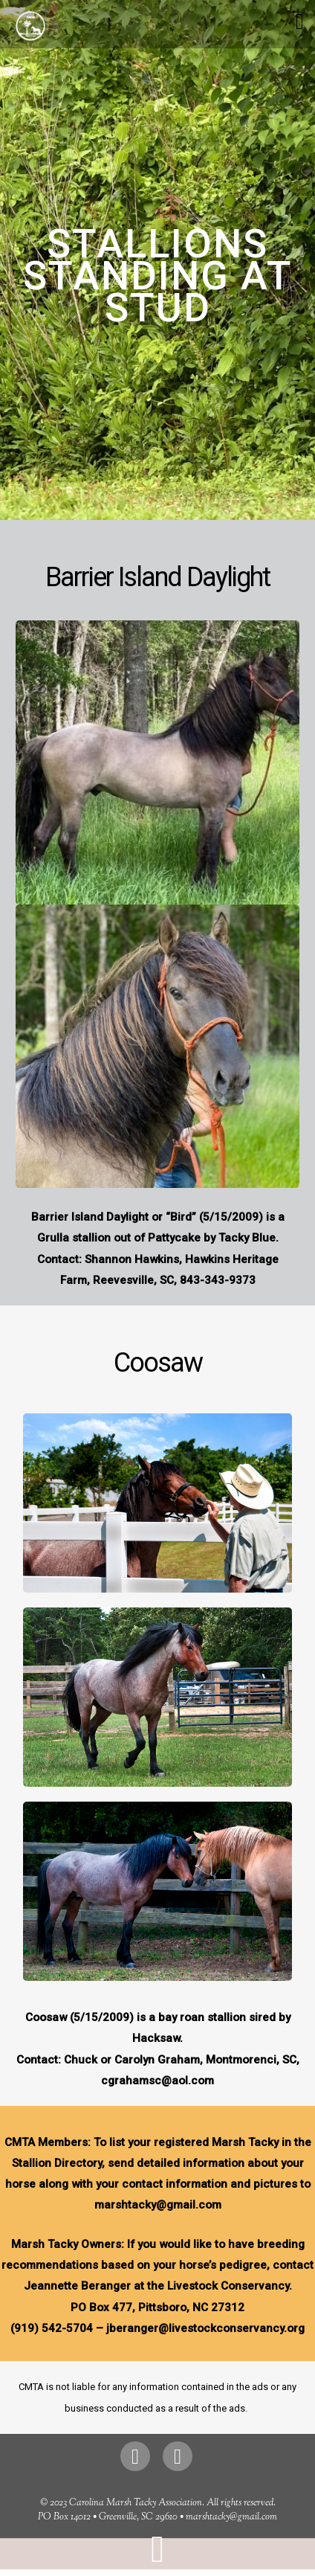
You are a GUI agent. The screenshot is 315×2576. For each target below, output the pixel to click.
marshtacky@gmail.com (231, 2517)
